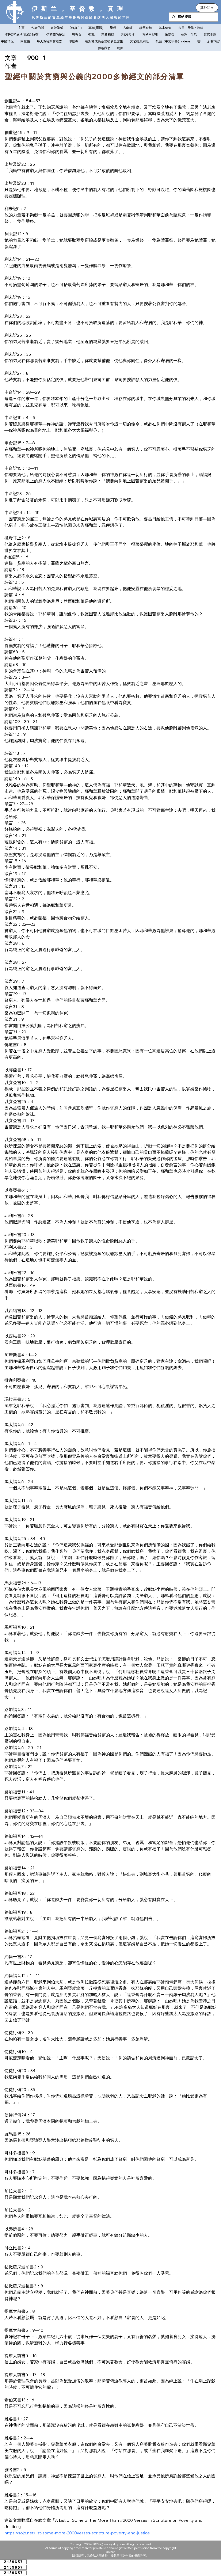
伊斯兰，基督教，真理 (79, 8)
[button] (207, 7)
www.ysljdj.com (114, 2544)
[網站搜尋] (193, 17)
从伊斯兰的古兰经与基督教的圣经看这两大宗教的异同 (81, 17)
